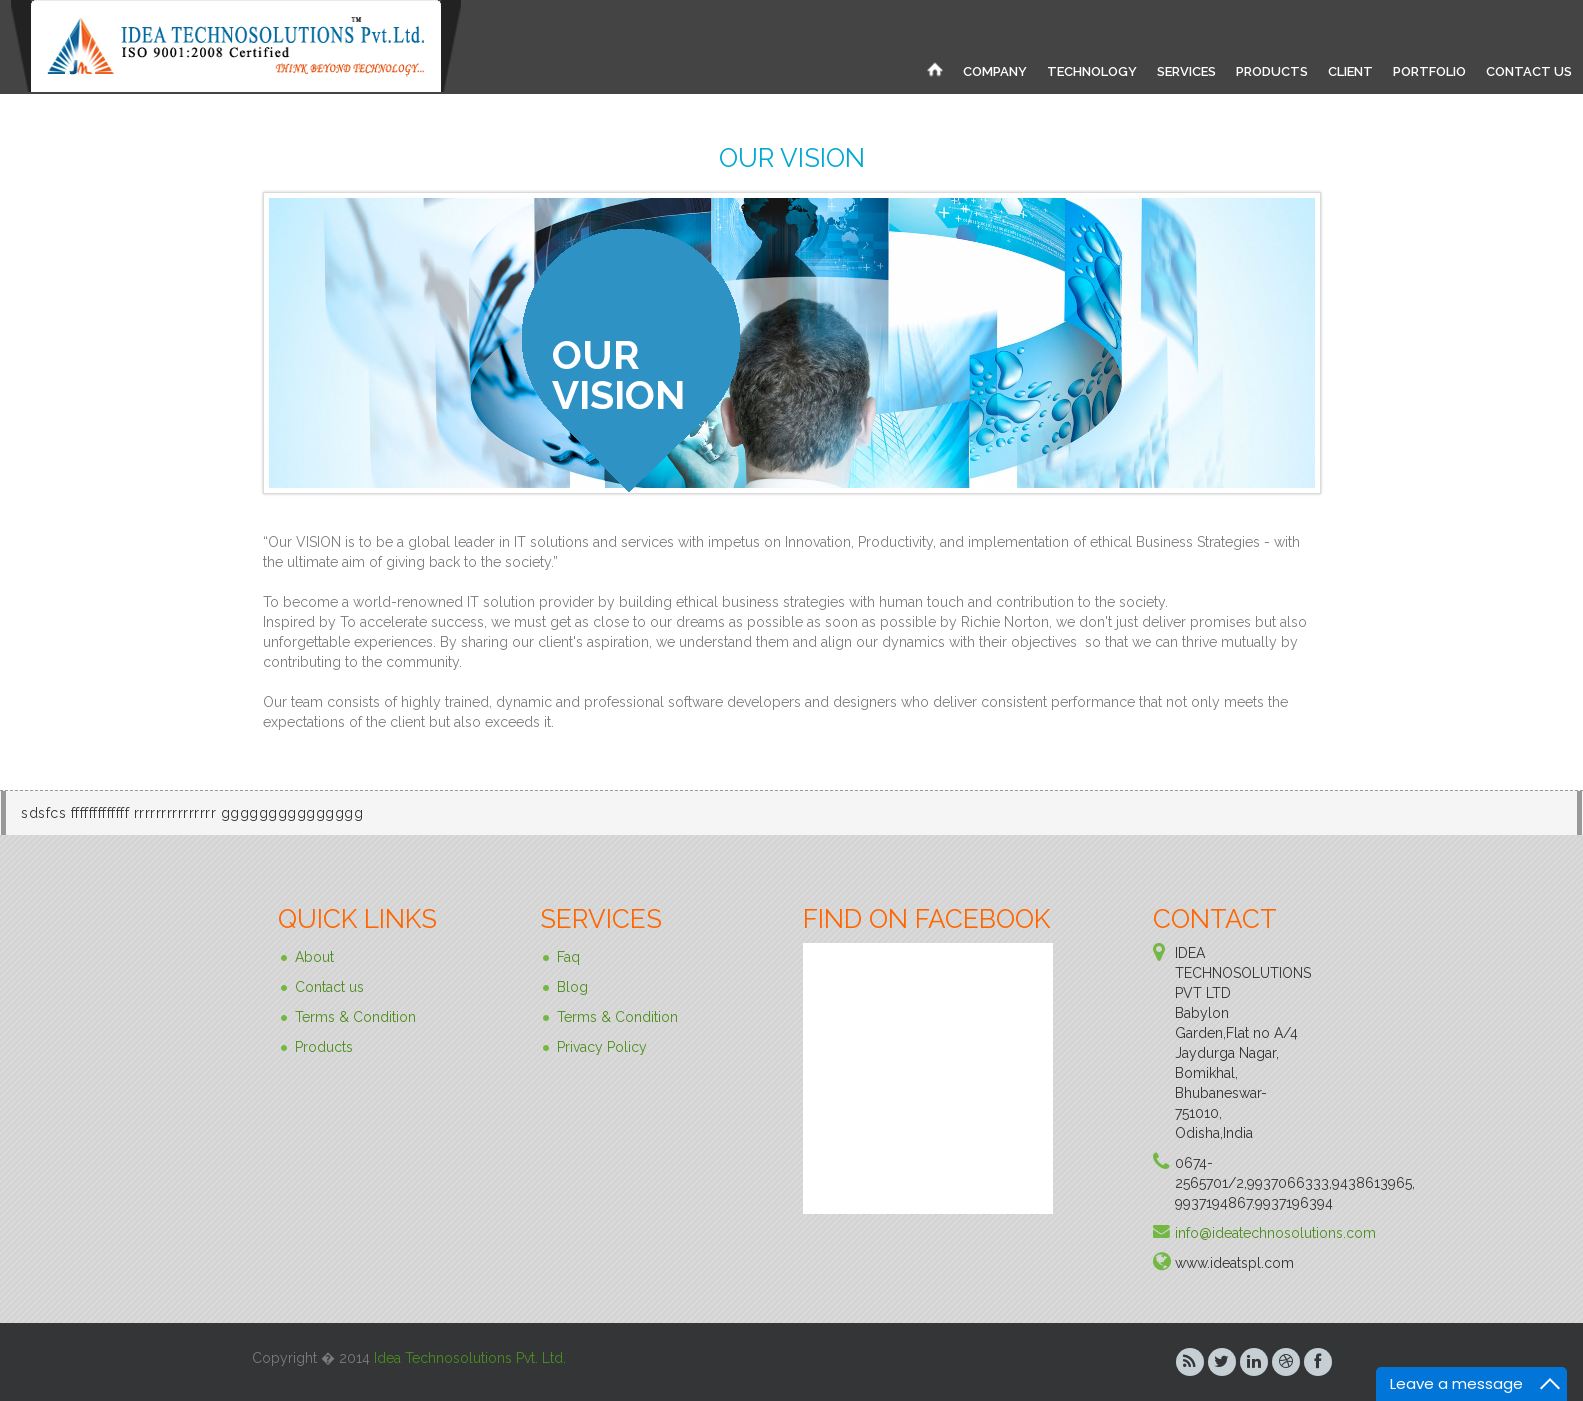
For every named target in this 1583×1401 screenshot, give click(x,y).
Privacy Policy (602, 1047)
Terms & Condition (355, 1017)
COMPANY (995, 71)
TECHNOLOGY (1092, 71)
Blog (572, 987)
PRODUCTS (1272, 71)
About (314, 957)
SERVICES (1186, 71)
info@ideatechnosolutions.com (1275, 1233)
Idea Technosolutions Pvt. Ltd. (470, 1358)
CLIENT (1350, 71)
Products (324, 1047)
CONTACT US (1529, 71)
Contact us (329, 987)
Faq (568, 957)
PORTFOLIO (1429, 71)
